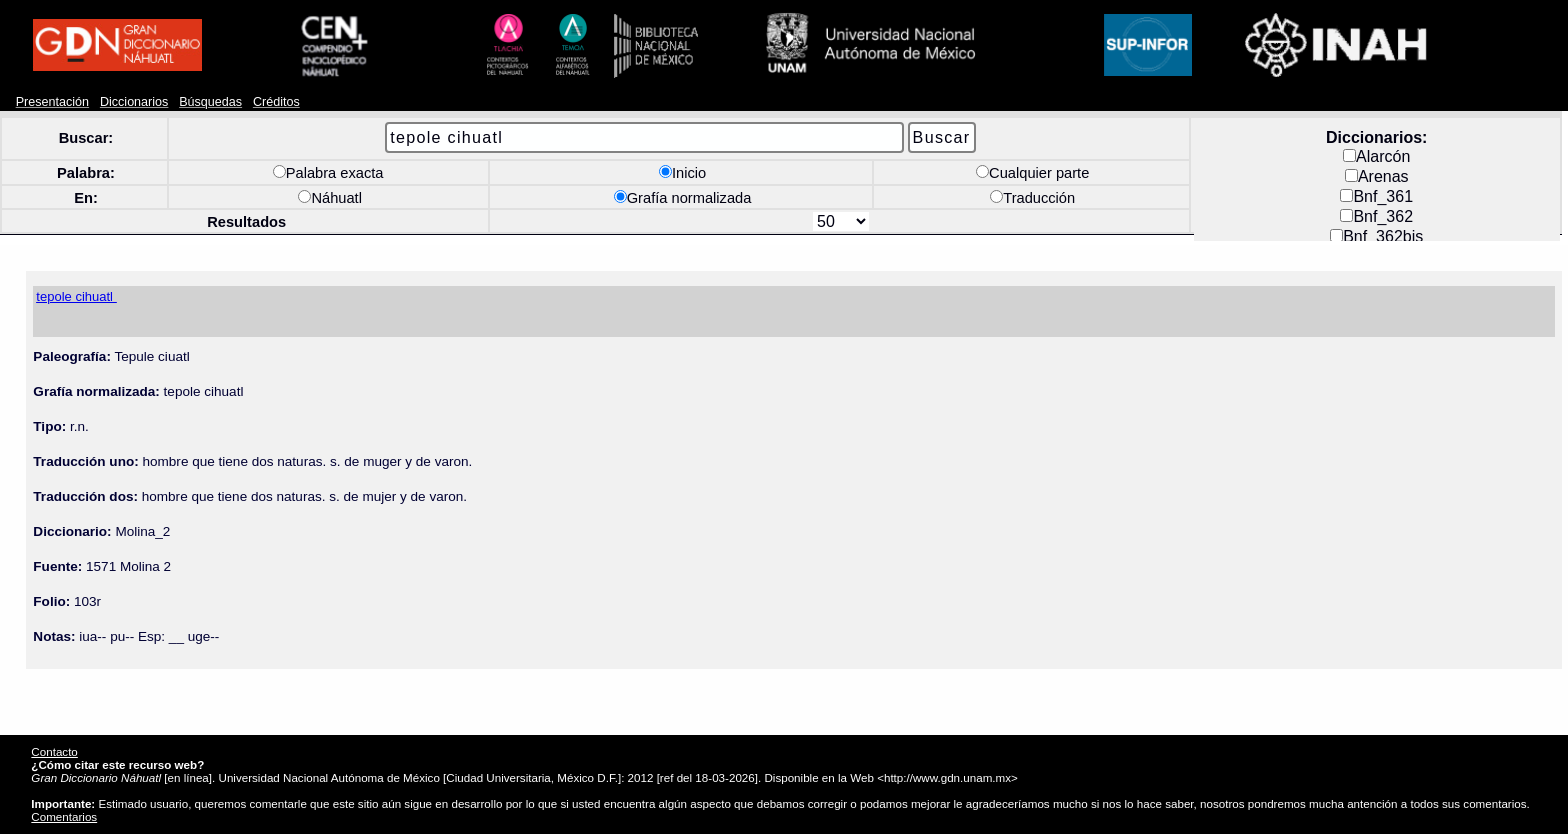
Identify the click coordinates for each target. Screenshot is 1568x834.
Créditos (276, 102)
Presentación (52, 102)
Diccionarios (134, 102)
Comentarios (64, 816)
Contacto (54, 751)
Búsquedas (210, 102)
